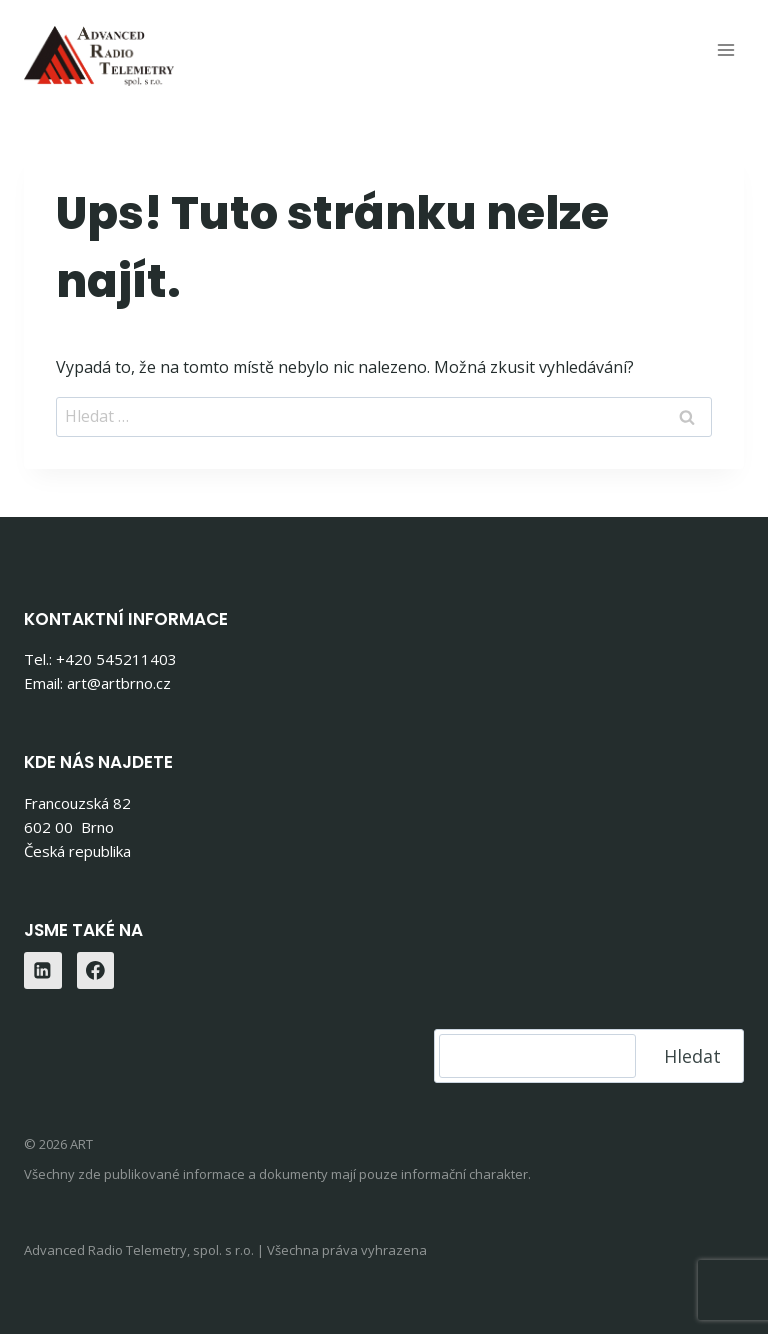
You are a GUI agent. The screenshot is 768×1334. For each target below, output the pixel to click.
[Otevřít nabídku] (725, 49)
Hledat (692, 1056)
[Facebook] (96, 971)
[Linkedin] (43, 971)
